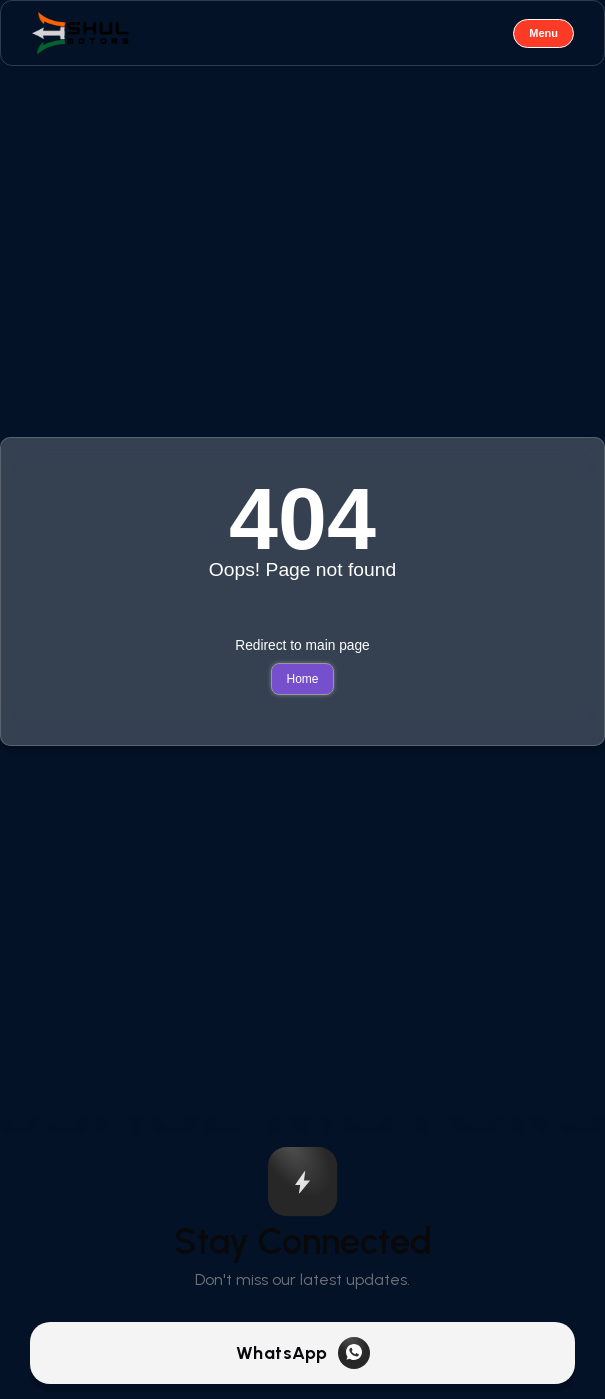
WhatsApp (282, 1353)
